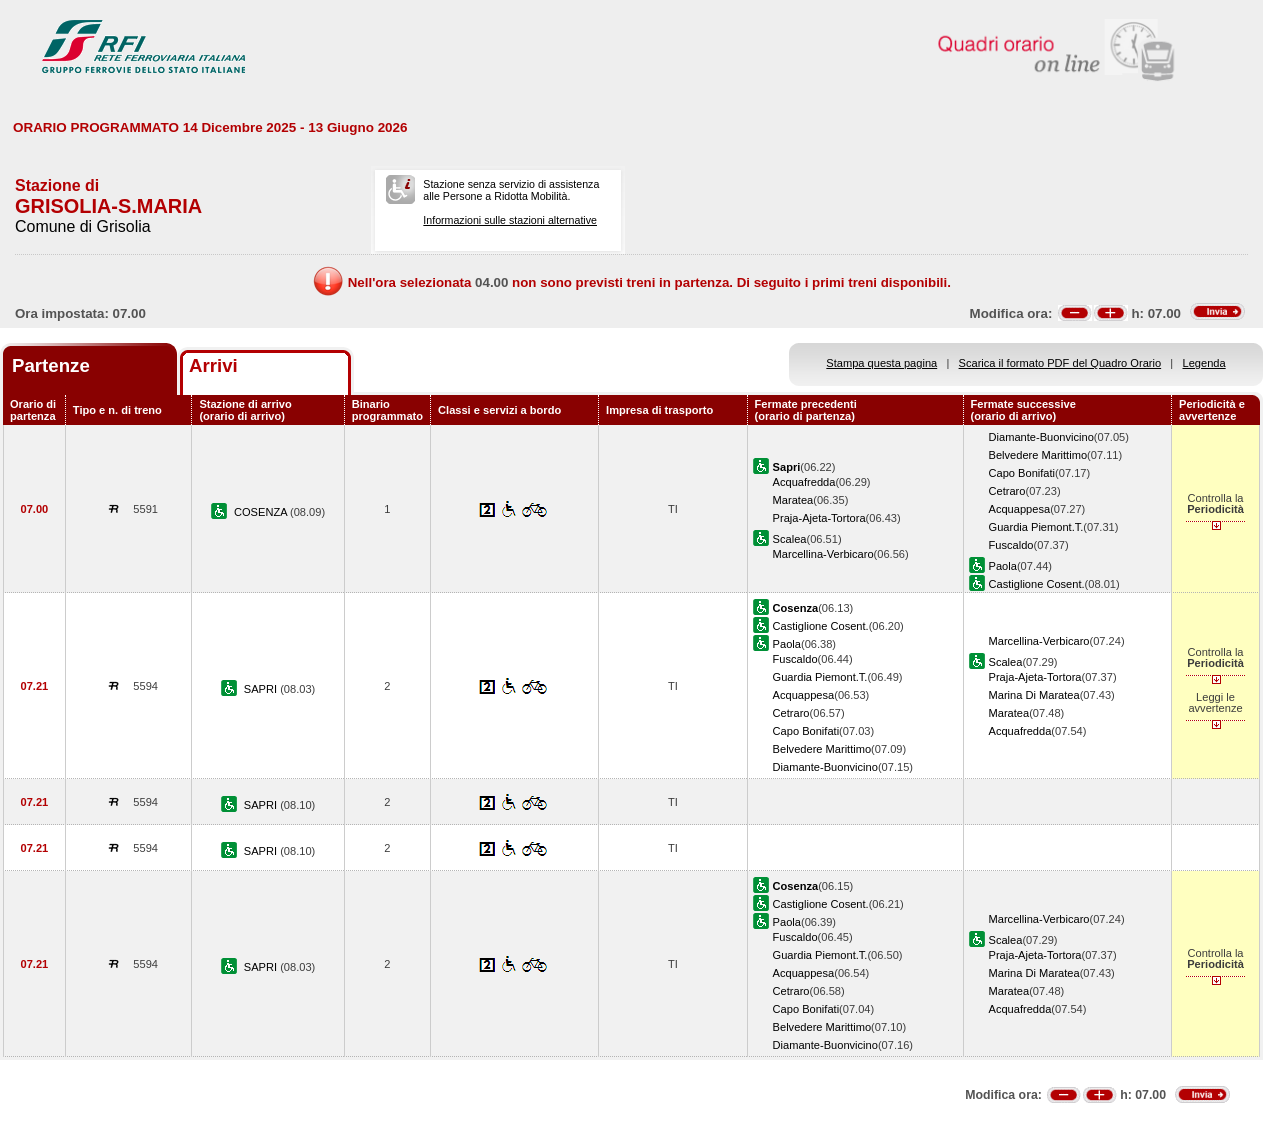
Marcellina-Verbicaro (823, 554)
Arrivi (213, 365)
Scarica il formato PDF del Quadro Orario (1060, 363)
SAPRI (262, 689)
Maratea (793, 500)
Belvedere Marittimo (1038, 455)
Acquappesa (1020, 509)
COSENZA (262, 512)
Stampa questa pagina (881, 363)
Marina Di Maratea (1034, 695)
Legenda (1204, 363)
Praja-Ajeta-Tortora (819, 518)
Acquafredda (804, 482)
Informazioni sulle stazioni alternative (510, 220)
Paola (1003, 566)
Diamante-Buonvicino (1041, 437)
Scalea (790, 539)
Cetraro (1007, 491)
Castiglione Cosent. (1037, 584)
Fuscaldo (1011, 545)
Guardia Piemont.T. (1036, 527)
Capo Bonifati (1022, 473)
